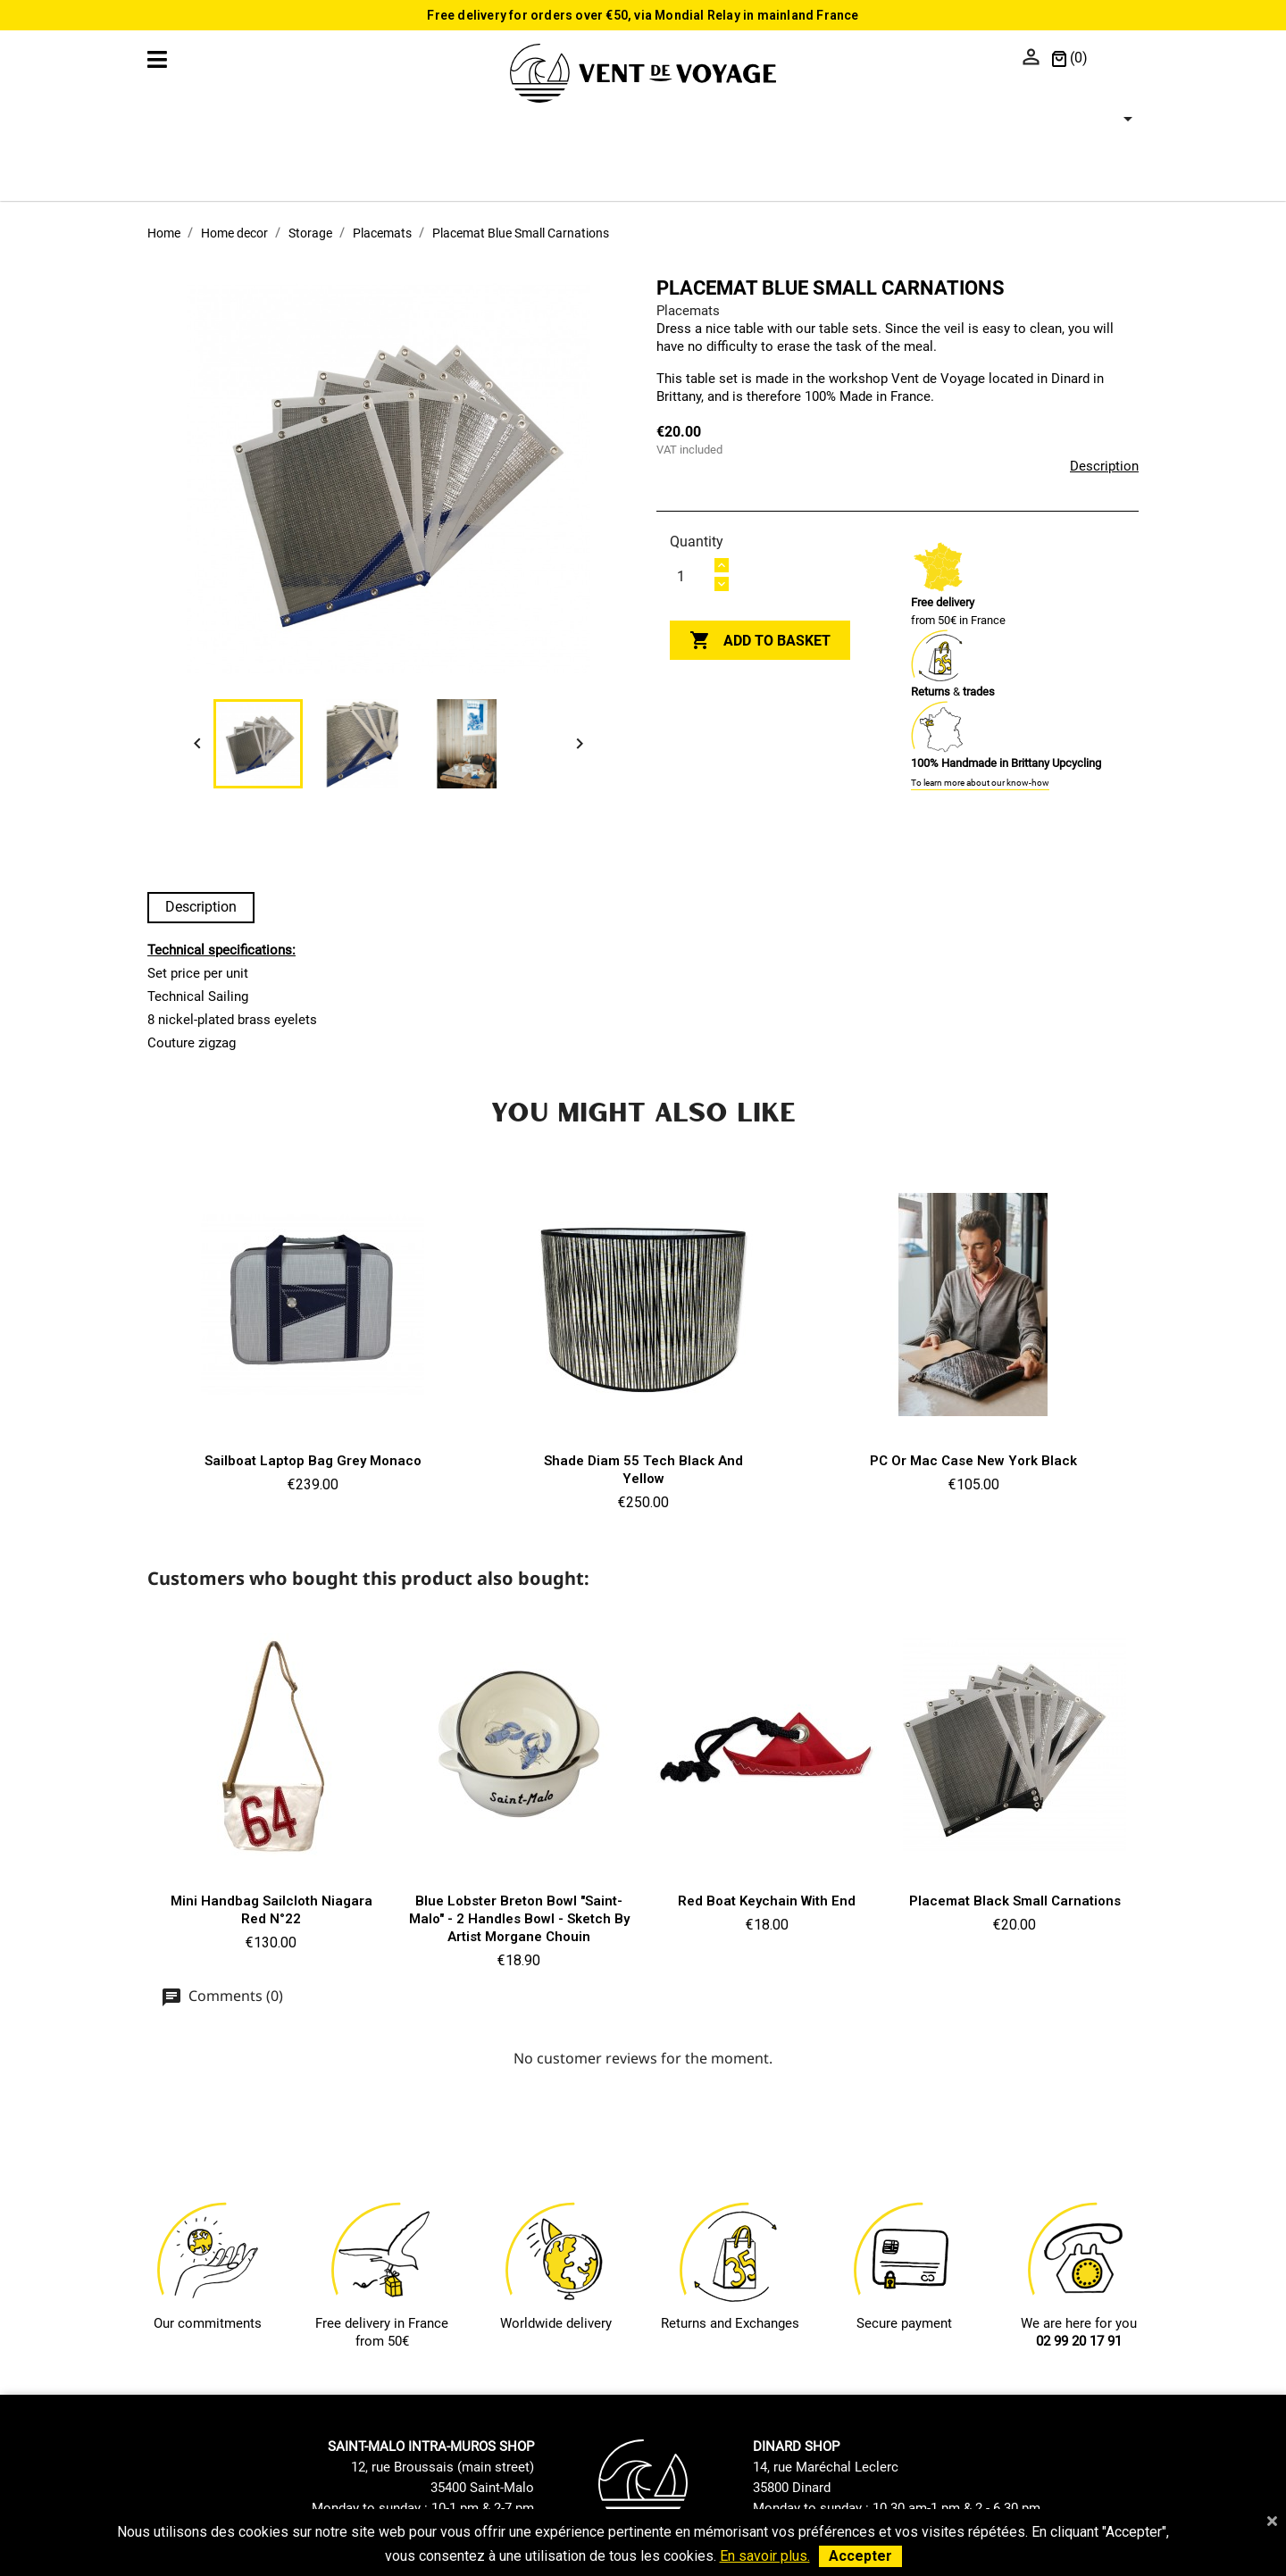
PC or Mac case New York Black (973, 1461)
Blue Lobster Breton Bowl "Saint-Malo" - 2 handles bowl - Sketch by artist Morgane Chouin (519, 1919)
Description (1104, 466)
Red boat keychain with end (767, 1901)
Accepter (860, 2555)
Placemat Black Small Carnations (1015, 1901)
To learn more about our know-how (980, 783)
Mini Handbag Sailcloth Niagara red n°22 (271, 1910)
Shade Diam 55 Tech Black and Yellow (643, 1470)
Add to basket (760, 641)
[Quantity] (691, 576)
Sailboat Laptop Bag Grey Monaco (313, 1461)
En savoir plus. (765, 2555)
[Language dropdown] (1118, 59)
